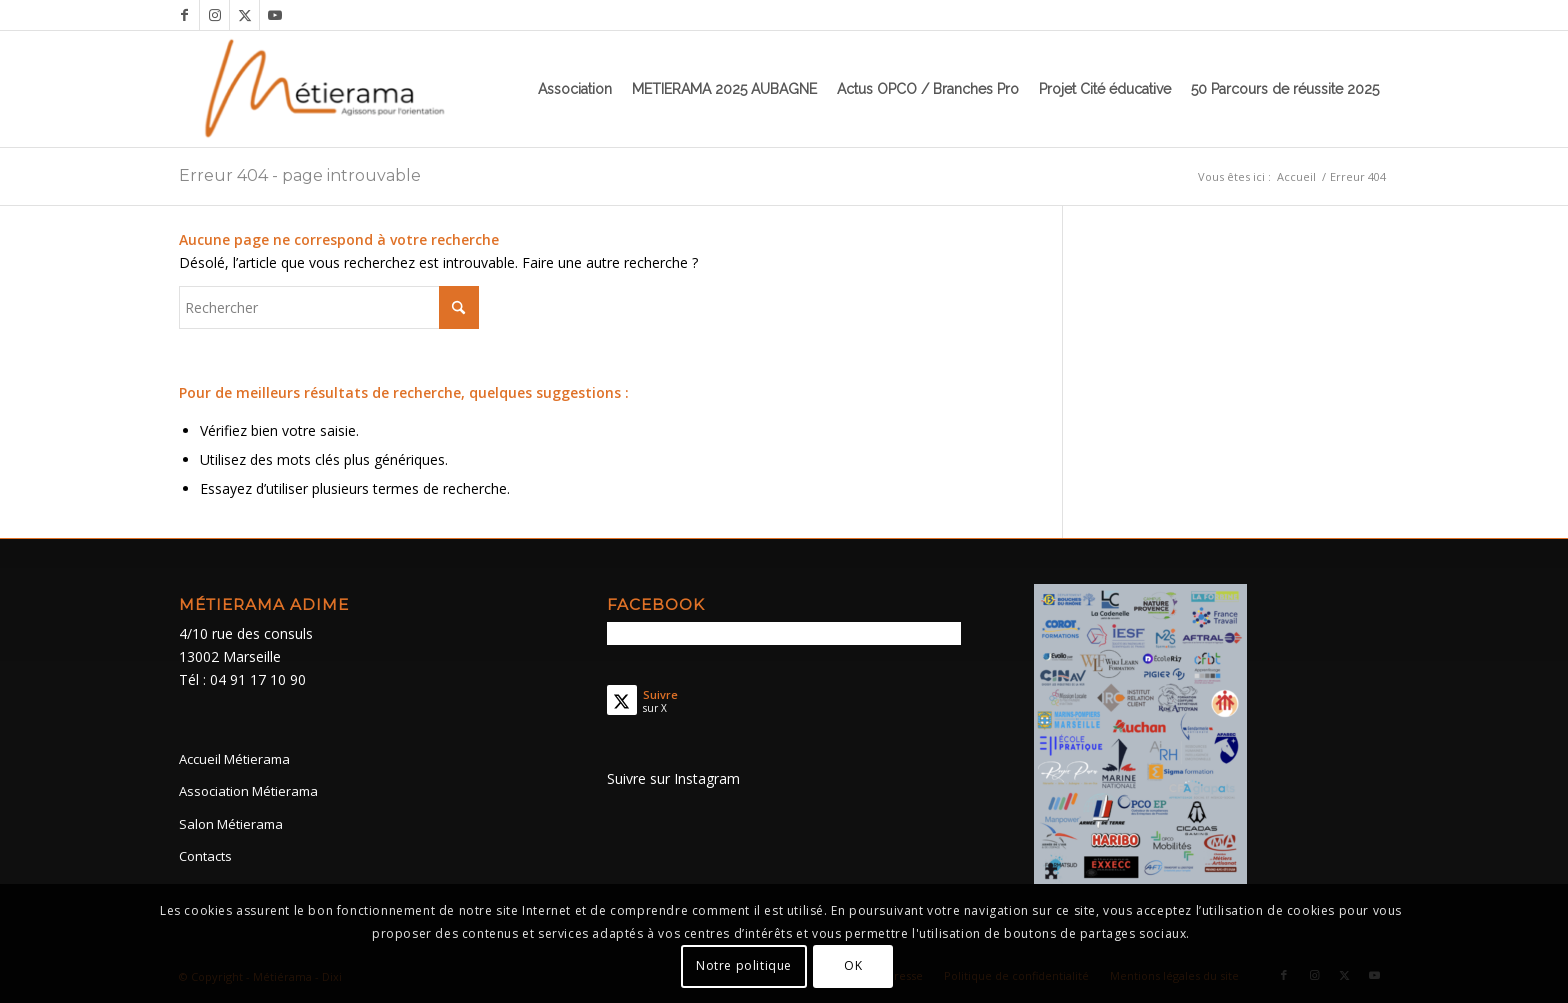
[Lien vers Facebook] (184, 15)
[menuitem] (575, 89)
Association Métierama (248, 791)
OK (853, 965)
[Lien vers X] (244, 15)
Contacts (205, 856)
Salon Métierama (231, 824)
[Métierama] (326, 89)
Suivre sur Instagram (673, 778)
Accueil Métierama (234, 759)
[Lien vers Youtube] (275, 15)
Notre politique (744, 965)
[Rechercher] (329, 307)
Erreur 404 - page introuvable (300, 175)
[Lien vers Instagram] (214, 15)
